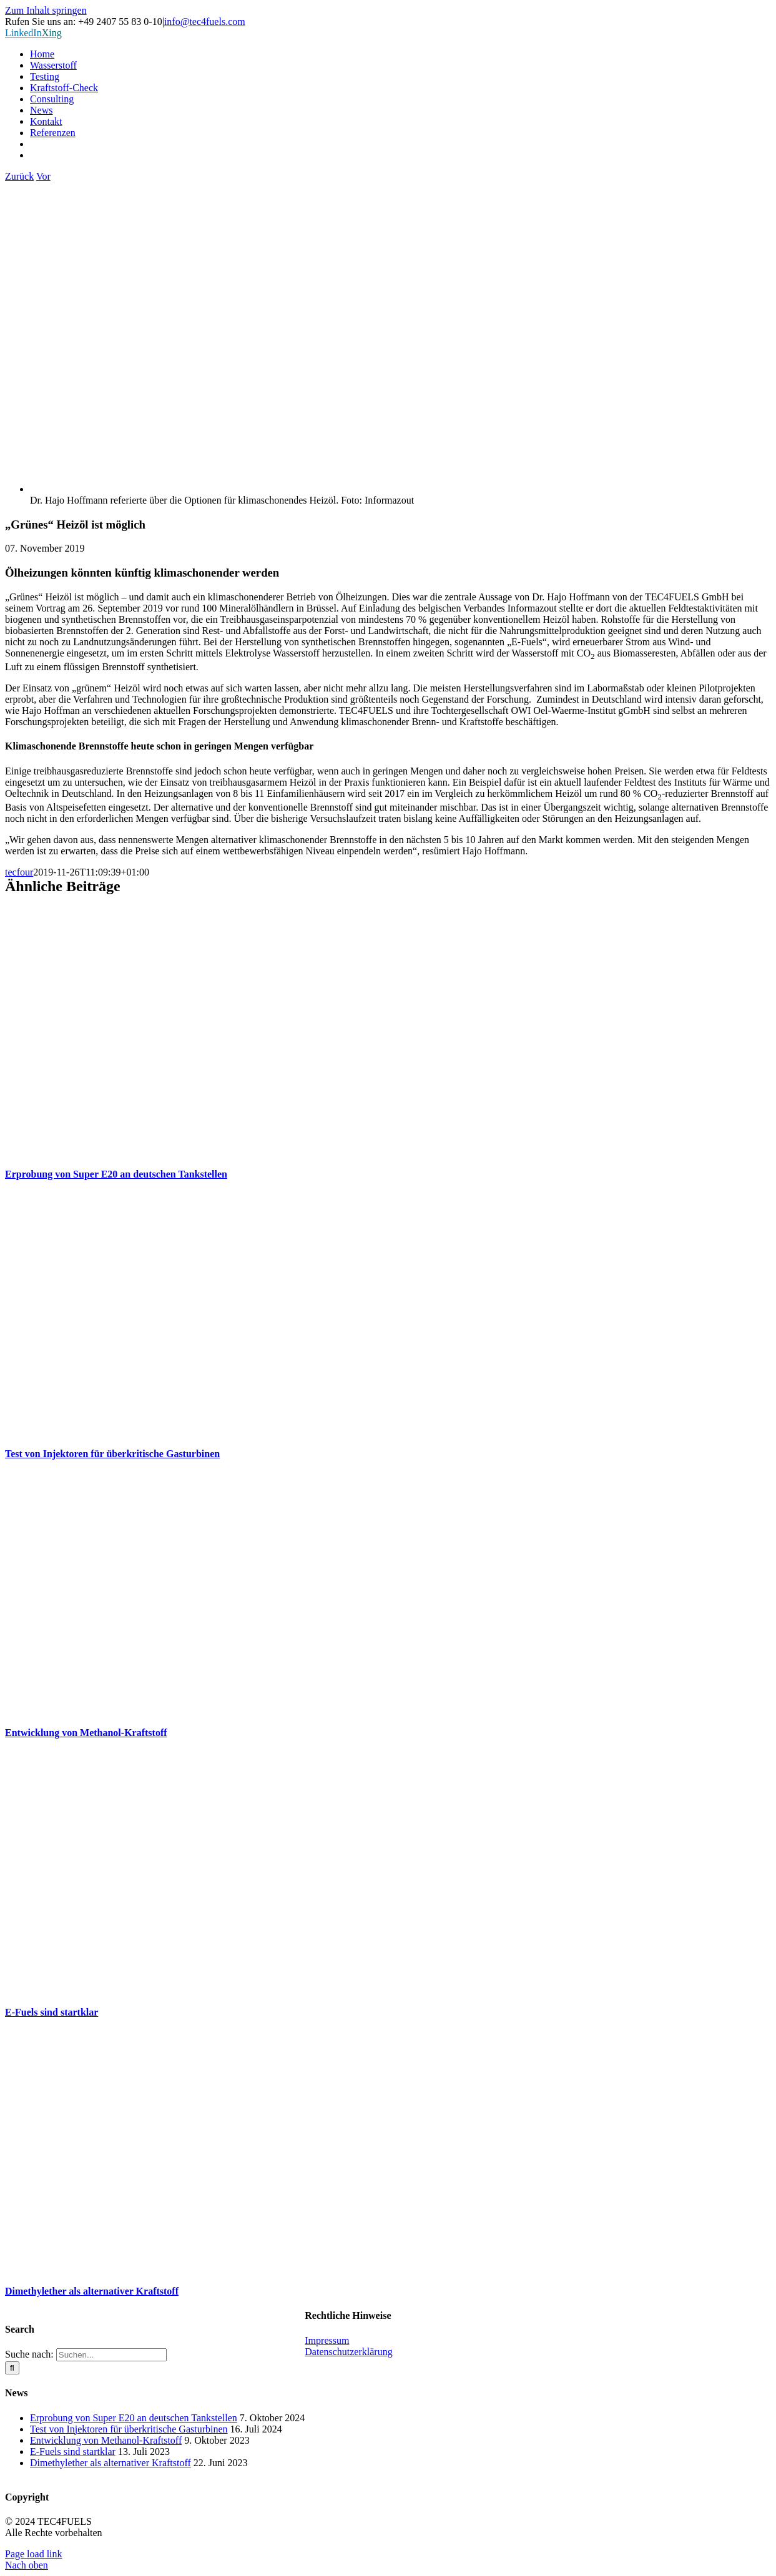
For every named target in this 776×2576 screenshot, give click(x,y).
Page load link (33, 2554)
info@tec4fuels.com (204, 21)
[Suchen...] (111, 2354)
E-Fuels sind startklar (51, 2012)
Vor (43, 176)
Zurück (19, 176)
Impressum (327, 2340)
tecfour (19, 872)
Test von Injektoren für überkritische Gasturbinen (112, 1453)
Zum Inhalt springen (46, 10)
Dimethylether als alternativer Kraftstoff (92, 2291)
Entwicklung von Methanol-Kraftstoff (86, 1732)
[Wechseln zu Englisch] (400, 155)
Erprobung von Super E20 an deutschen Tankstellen (116, 1174)
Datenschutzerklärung (348, 2351)
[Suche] (12, 2367)
